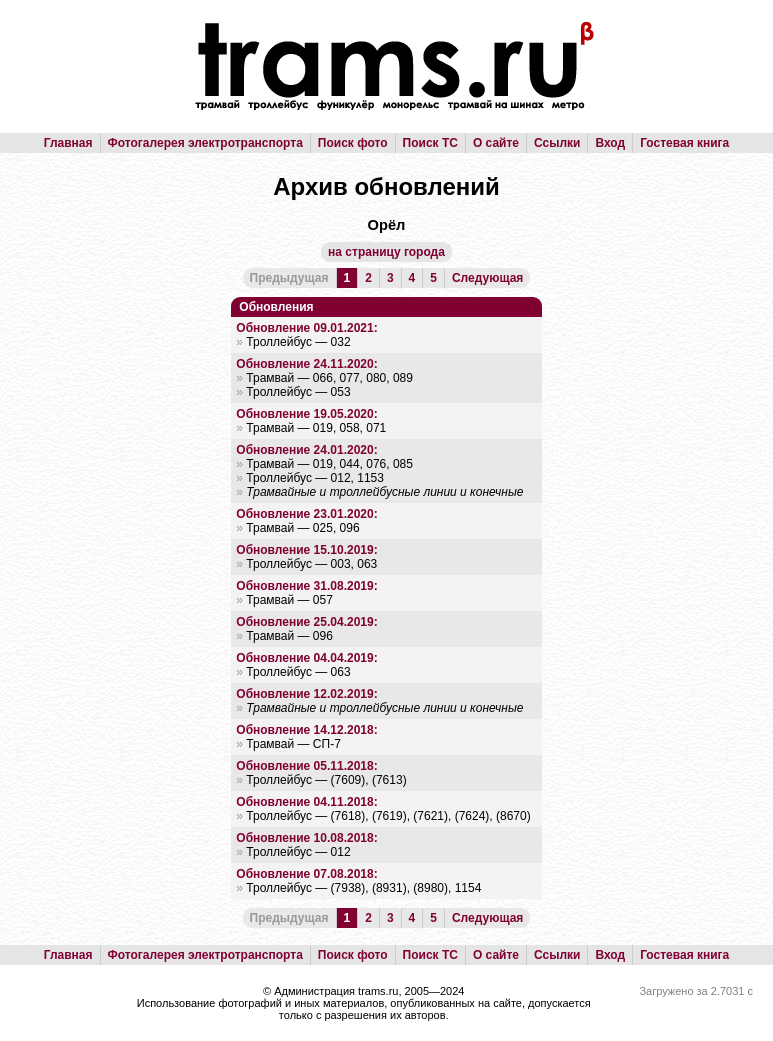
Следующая (487, 278)
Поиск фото (353, 143)
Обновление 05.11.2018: (306, 766)
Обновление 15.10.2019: (306, 550)
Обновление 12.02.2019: (306, 694)
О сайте (496, 143)
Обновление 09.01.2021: (306, 328)
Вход (610, 143)
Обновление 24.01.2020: (306, 450)
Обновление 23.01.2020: (306, 514)
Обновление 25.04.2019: (306, 622)
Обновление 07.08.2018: (306, 874)
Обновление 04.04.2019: (306, 658)
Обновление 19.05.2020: (306, 414)
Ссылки (557, 143)
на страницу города (386, 252)
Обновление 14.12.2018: (306, 730)
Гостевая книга (684, 143)
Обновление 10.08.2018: (306, 838)
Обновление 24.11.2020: (306, 364)
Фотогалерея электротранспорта (205, 143)
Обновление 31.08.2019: (306, 586)
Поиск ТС (430, 143)
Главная (68, 143)
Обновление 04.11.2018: (306, 802)
